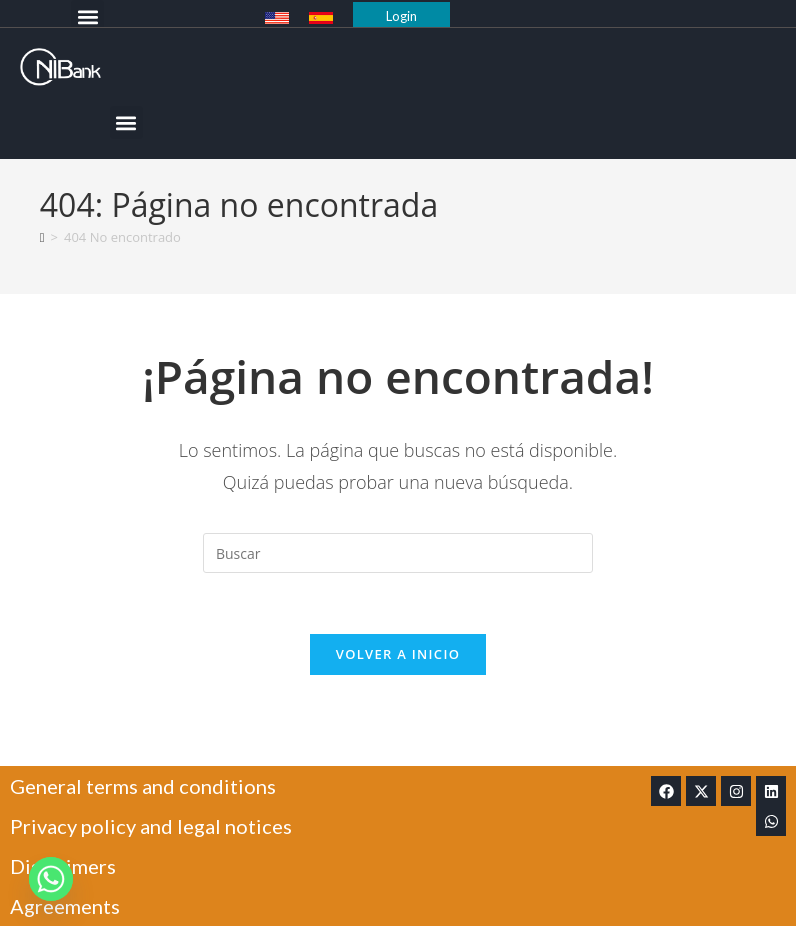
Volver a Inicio (398, 654)
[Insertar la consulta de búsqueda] (398, 553)
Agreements (65, 906)
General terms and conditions (143, 786)
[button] (87, 16)
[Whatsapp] (51, 879)
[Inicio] (42, 237)
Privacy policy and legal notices (151, 826)
